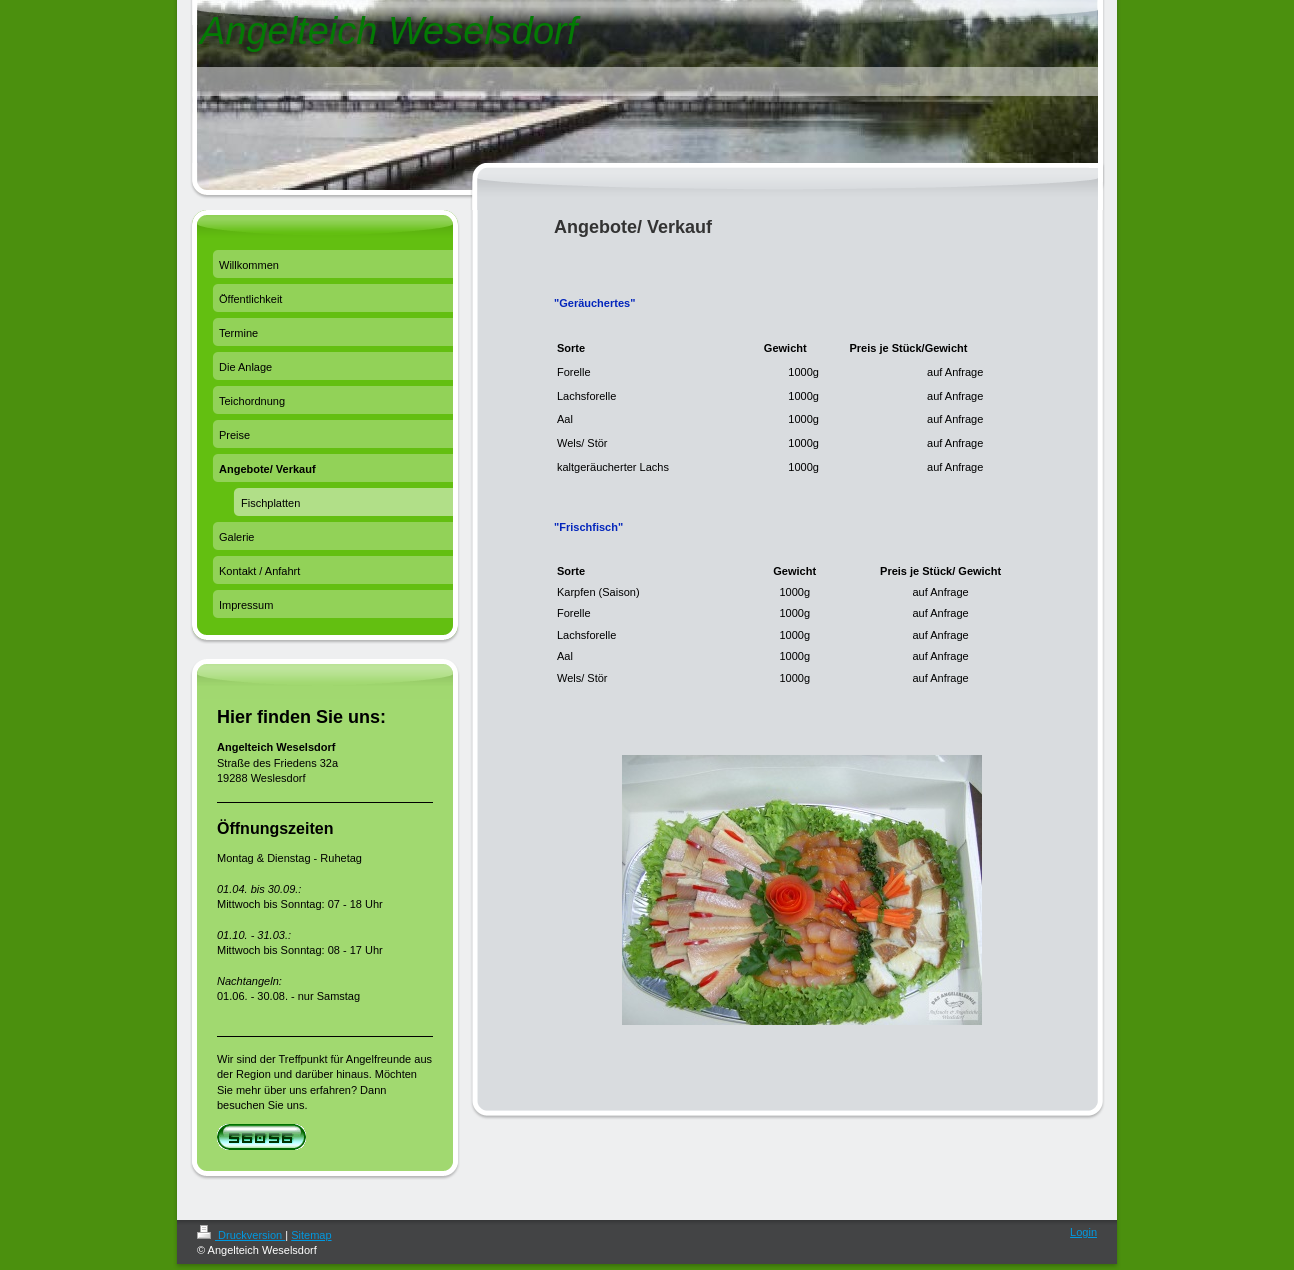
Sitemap (311, 1235)
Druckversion (241, 1235)
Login (1083, 1232)
